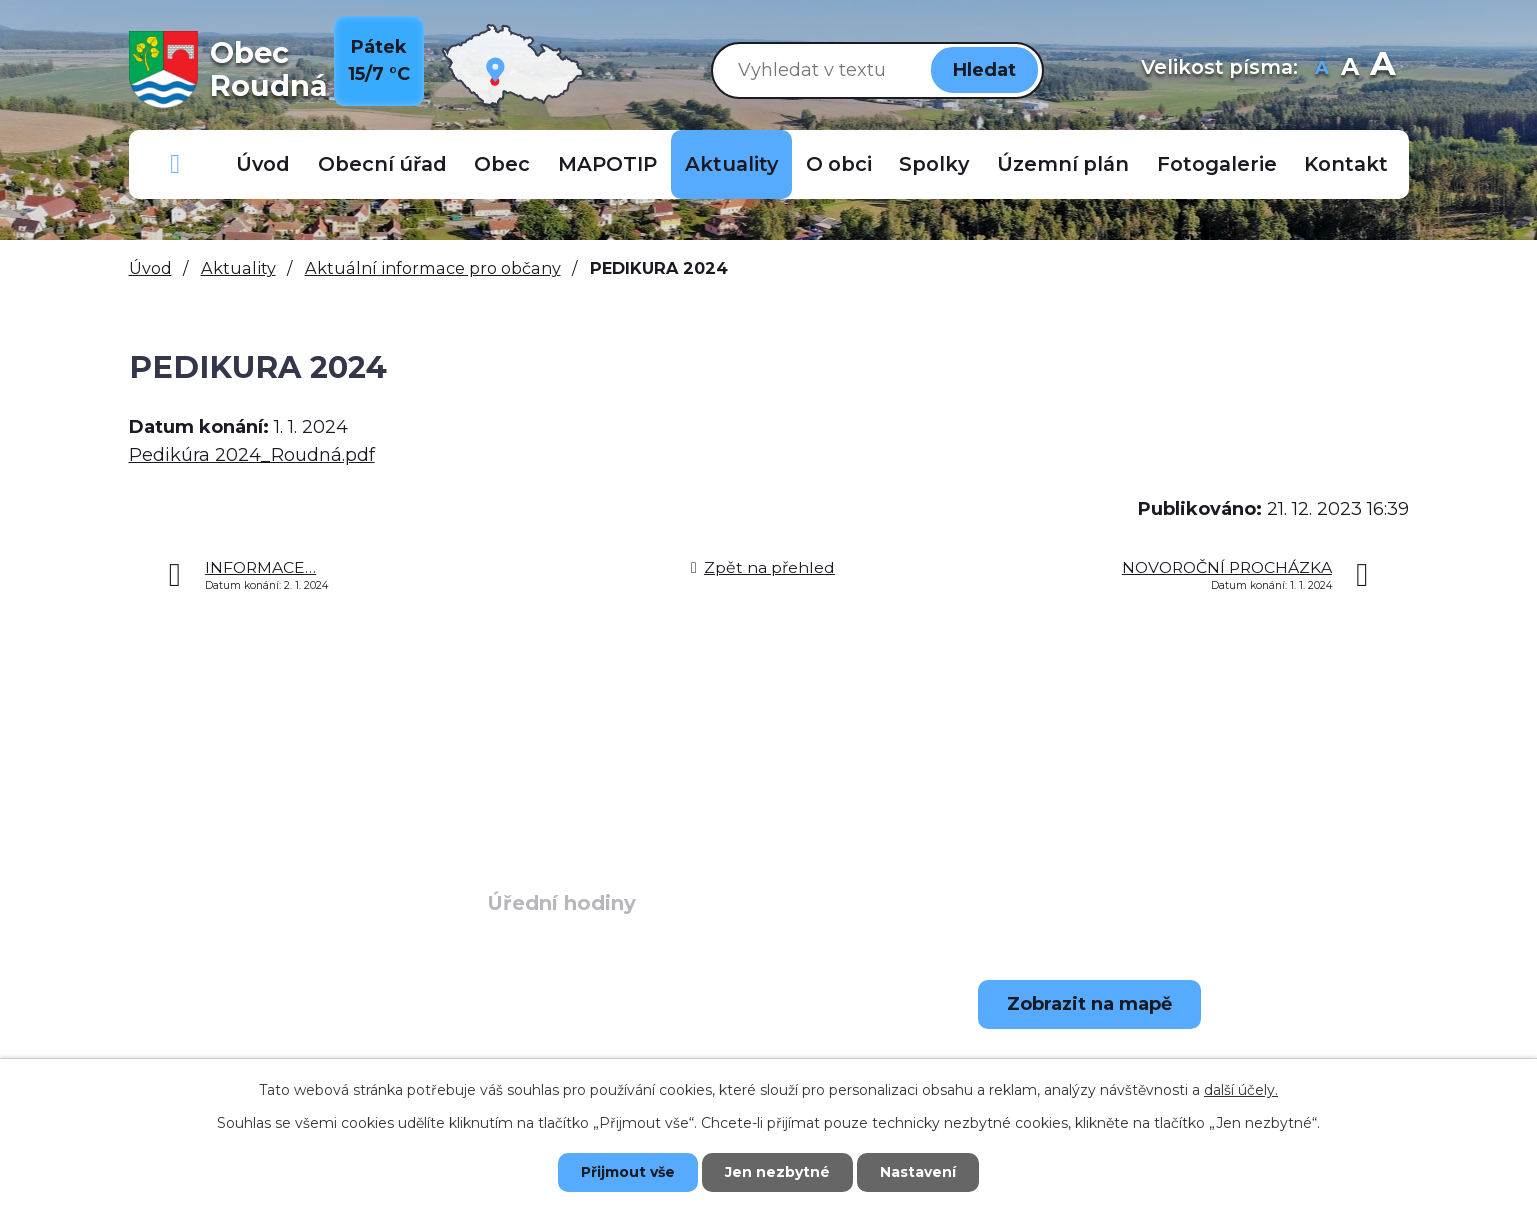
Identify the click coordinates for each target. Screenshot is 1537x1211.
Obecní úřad (382, 164)
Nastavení (918, 1172)
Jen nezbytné (777, 1172)
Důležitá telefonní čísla (176, 164)
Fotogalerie (1217, 164)
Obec (502, 164)
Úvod (263, 164)
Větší (1382, 69)
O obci (839, 164)
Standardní (1350, 69)
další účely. (1241, 1090)
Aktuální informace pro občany (433, 268)
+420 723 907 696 (284, 1056)
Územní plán (1063, 164)
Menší (1322, 69)
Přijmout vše (628, 1172)
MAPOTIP (607, 164)
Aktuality (731, 164)
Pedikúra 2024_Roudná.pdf (252, 455)
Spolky (934, 164)
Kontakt (1346, 164)
